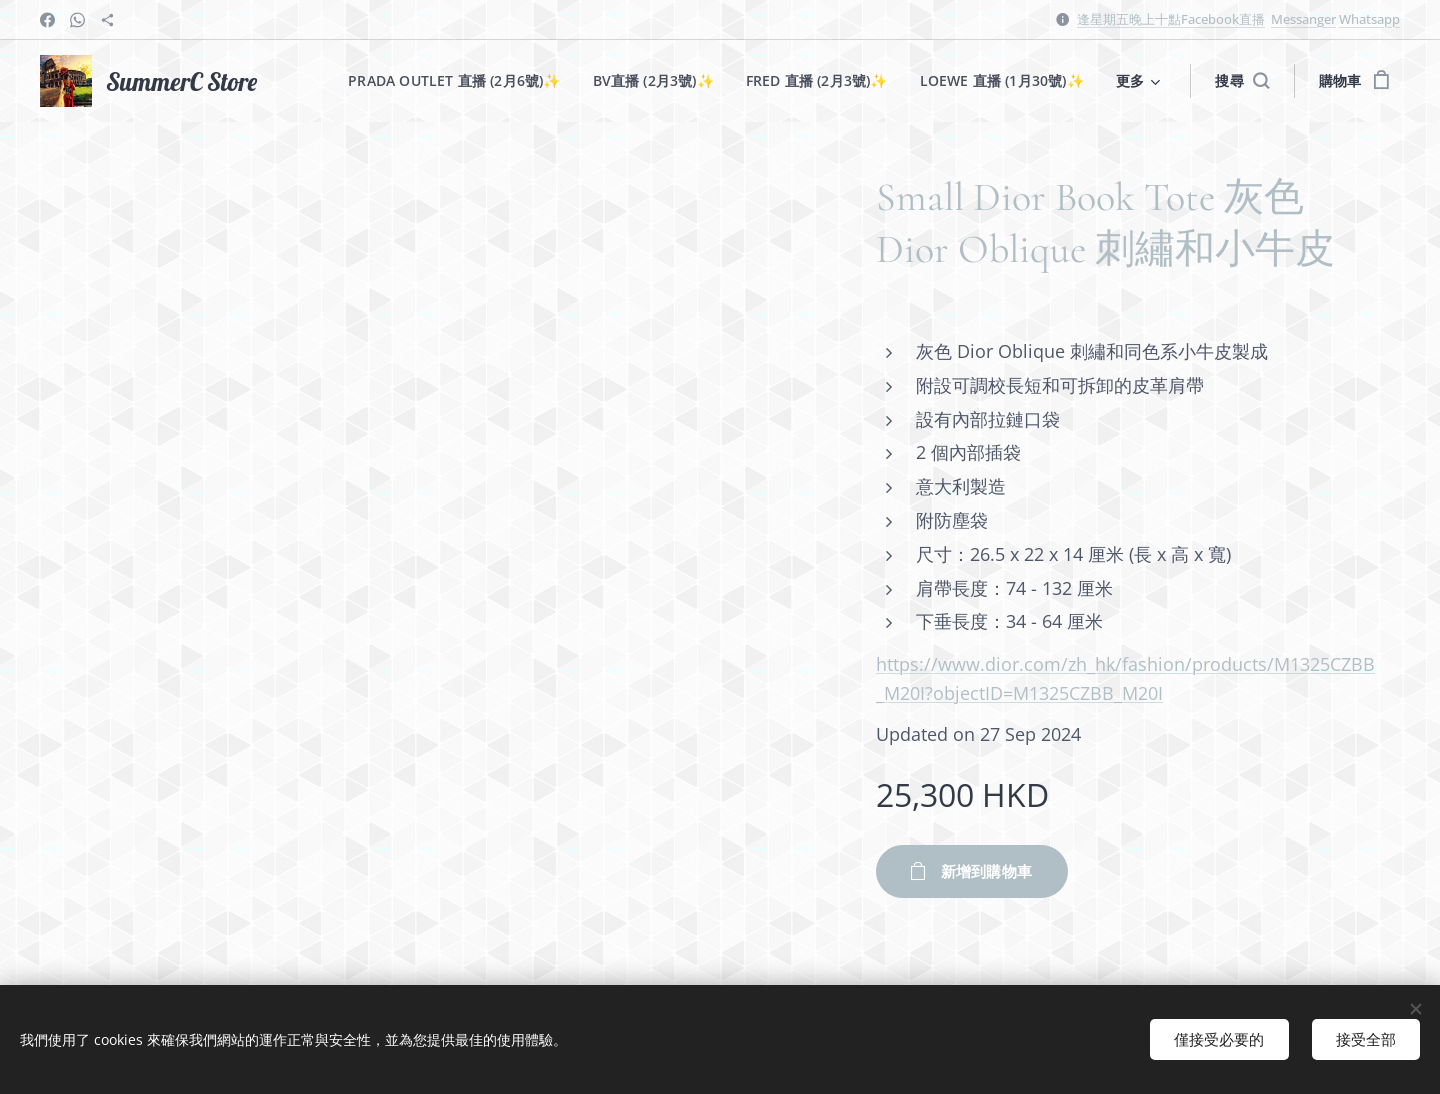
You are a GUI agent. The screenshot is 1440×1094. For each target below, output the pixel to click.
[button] (1242, 81)
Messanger (1303, 19)
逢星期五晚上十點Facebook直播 (1171, 19)
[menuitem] (454, 81)
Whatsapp (1369, 19)
